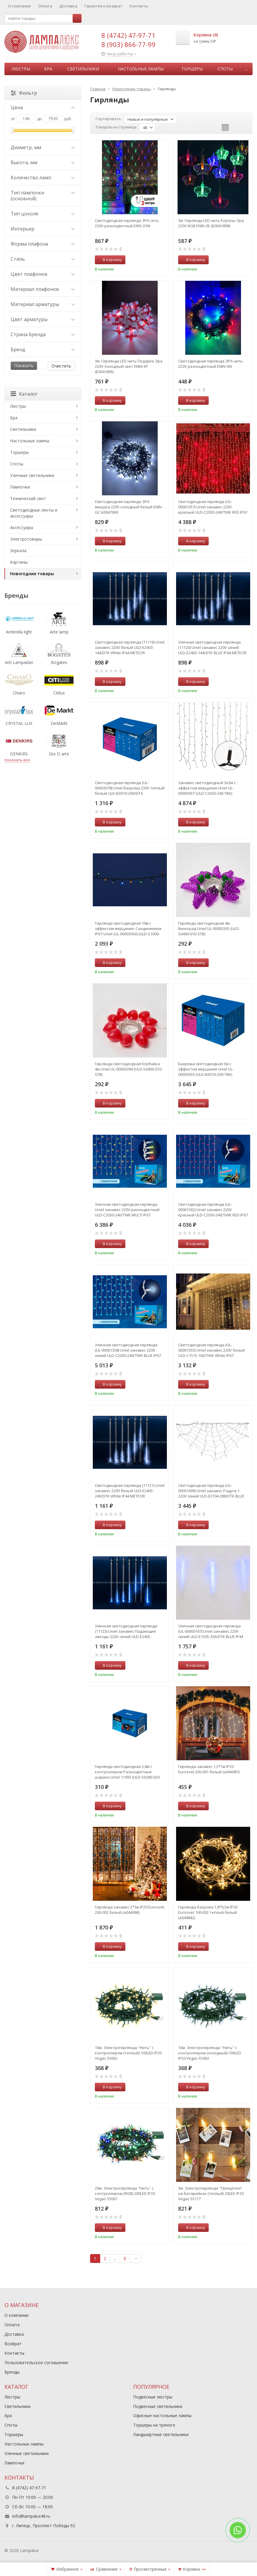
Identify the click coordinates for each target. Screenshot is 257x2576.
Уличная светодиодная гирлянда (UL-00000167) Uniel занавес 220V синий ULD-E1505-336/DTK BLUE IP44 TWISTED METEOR (210, 1631)
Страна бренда (43, 334)
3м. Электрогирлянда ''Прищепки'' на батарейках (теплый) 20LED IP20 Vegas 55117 (211, 2193)
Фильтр (24, 93)
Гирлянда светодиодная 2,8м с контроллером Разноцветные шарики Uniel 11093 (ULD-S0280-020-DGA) (128, 1772)
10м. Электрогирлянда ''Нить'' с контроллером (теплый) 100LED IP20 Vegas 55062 (128, 2053)
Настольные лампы (141, 69)
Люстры (21, 69)
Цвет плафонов (43, 274)
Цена (43, 107)
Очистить (61, 366)
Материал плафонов (43, 289)
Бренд (43, 349)
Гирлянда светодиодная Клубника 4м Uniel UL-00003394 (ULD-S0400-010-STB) (128, 1069)
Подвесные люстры (152, 2397)
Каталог (24, 394)
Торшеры (192, 69)
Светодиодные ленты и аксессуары (33, 513)
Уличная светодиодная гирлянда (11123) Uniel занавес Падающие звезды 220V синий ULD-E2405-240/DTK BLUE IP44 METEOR (126, 1631)
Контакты (139, 6)
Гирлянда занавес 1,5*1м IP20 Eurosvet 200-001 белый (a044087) (209, 1769)
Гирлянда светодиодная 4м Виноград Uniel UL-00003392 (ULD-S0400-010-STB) (209, 928)
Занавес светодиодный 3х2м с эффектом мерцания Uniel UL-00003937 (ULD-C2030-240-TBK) (207, 788)
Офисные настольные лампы (162, 2415)
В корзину (109, 259)
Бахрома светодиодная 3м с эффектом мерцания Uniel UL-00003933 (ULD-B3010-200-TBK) (206, 1069)
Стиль (43, 259)
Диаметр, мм (43, 147)
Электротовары (26, 539)
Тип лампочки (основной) (43, 195)
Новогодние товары (32, 573)
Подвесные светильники (157, 2406)
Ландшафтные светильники (161, 2434)
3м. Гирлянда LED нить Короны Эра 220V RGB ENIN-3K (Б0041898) (211, 223)
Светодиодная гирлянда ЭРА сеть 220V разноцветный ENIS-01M (127, 223)
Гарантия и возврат (103, 6)
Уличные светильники (32, 475)
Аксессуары (21, 527)
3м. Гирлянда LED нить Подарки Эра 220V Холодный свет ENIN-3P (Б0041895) (128, 366)
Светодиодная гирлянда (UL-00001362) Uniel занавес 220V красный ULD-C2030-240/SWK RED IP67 (213, 1210)
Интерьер (43, 229)
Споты (225, 69)
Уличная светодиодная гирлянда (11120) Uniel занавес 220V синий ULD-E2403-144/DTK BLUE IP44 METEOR (212, 647)
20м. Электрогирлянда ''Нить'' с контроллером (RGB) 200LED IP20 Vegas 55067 (125, 2193)
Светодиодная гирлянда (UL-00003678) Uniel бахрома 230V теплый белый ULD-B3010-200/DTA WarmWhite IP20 (130, 788)
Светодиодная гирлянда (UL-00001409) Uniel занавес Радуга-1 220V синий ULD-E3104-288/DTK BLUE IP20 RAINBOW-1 (211, 1491)
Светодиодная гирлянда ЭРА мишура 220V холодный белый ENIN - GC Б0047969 (129, 507)
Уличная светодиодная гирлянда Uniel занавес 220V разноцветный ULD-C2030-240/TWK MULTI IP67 (127, 1210)
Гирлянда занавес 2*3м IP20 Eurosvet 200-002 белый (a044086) (129, 1909)
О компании (19, 6)
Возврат (13, 2343)
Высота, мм (43, 162)
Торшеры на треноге (154, 2425)
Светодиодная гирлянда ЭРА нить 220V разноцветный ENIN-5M (210, 363)
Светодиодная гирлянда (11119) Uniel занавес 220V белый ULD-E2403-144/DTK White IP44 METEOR (130, 647)
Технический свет (28, 498)
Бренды (12, 2372)
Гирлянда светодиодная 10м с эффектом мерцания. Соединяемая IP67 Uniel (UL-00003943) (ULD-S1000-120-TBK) (128, 928)
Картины (19, 562)
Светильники (83, 69)
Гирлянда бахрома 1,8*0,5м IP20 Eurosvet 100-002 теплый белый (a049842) (207, 1912)
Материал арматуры (43, 304)
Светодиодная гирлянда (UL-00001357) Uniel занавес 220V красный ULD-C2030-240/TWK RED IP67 (213, 507)
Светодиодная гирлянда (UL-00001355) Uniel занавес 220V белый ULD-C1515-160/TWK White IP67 (211, 1350)
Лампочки (20, 487)
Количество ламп (43, 177)
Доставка (68, 6)
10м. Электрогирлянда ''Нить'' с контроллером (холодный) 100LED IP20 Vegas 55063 (209, 2053)
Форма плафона (43, 244)
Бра (48, 69)
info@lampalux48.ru (31, 2516)
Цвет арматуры (43, 319)
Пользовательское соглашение (36, 2362)
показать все (17, 760)
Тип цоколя (43, 214)
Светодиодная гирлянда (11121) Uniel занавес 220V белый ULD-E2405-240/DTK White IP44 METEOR (130, 1491)
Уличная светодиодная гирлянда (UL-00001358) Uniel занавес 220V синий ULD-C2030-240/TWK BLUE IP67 (128, 1350)
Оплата (45, 6)
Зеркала (18, 550)
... (246, 69)
